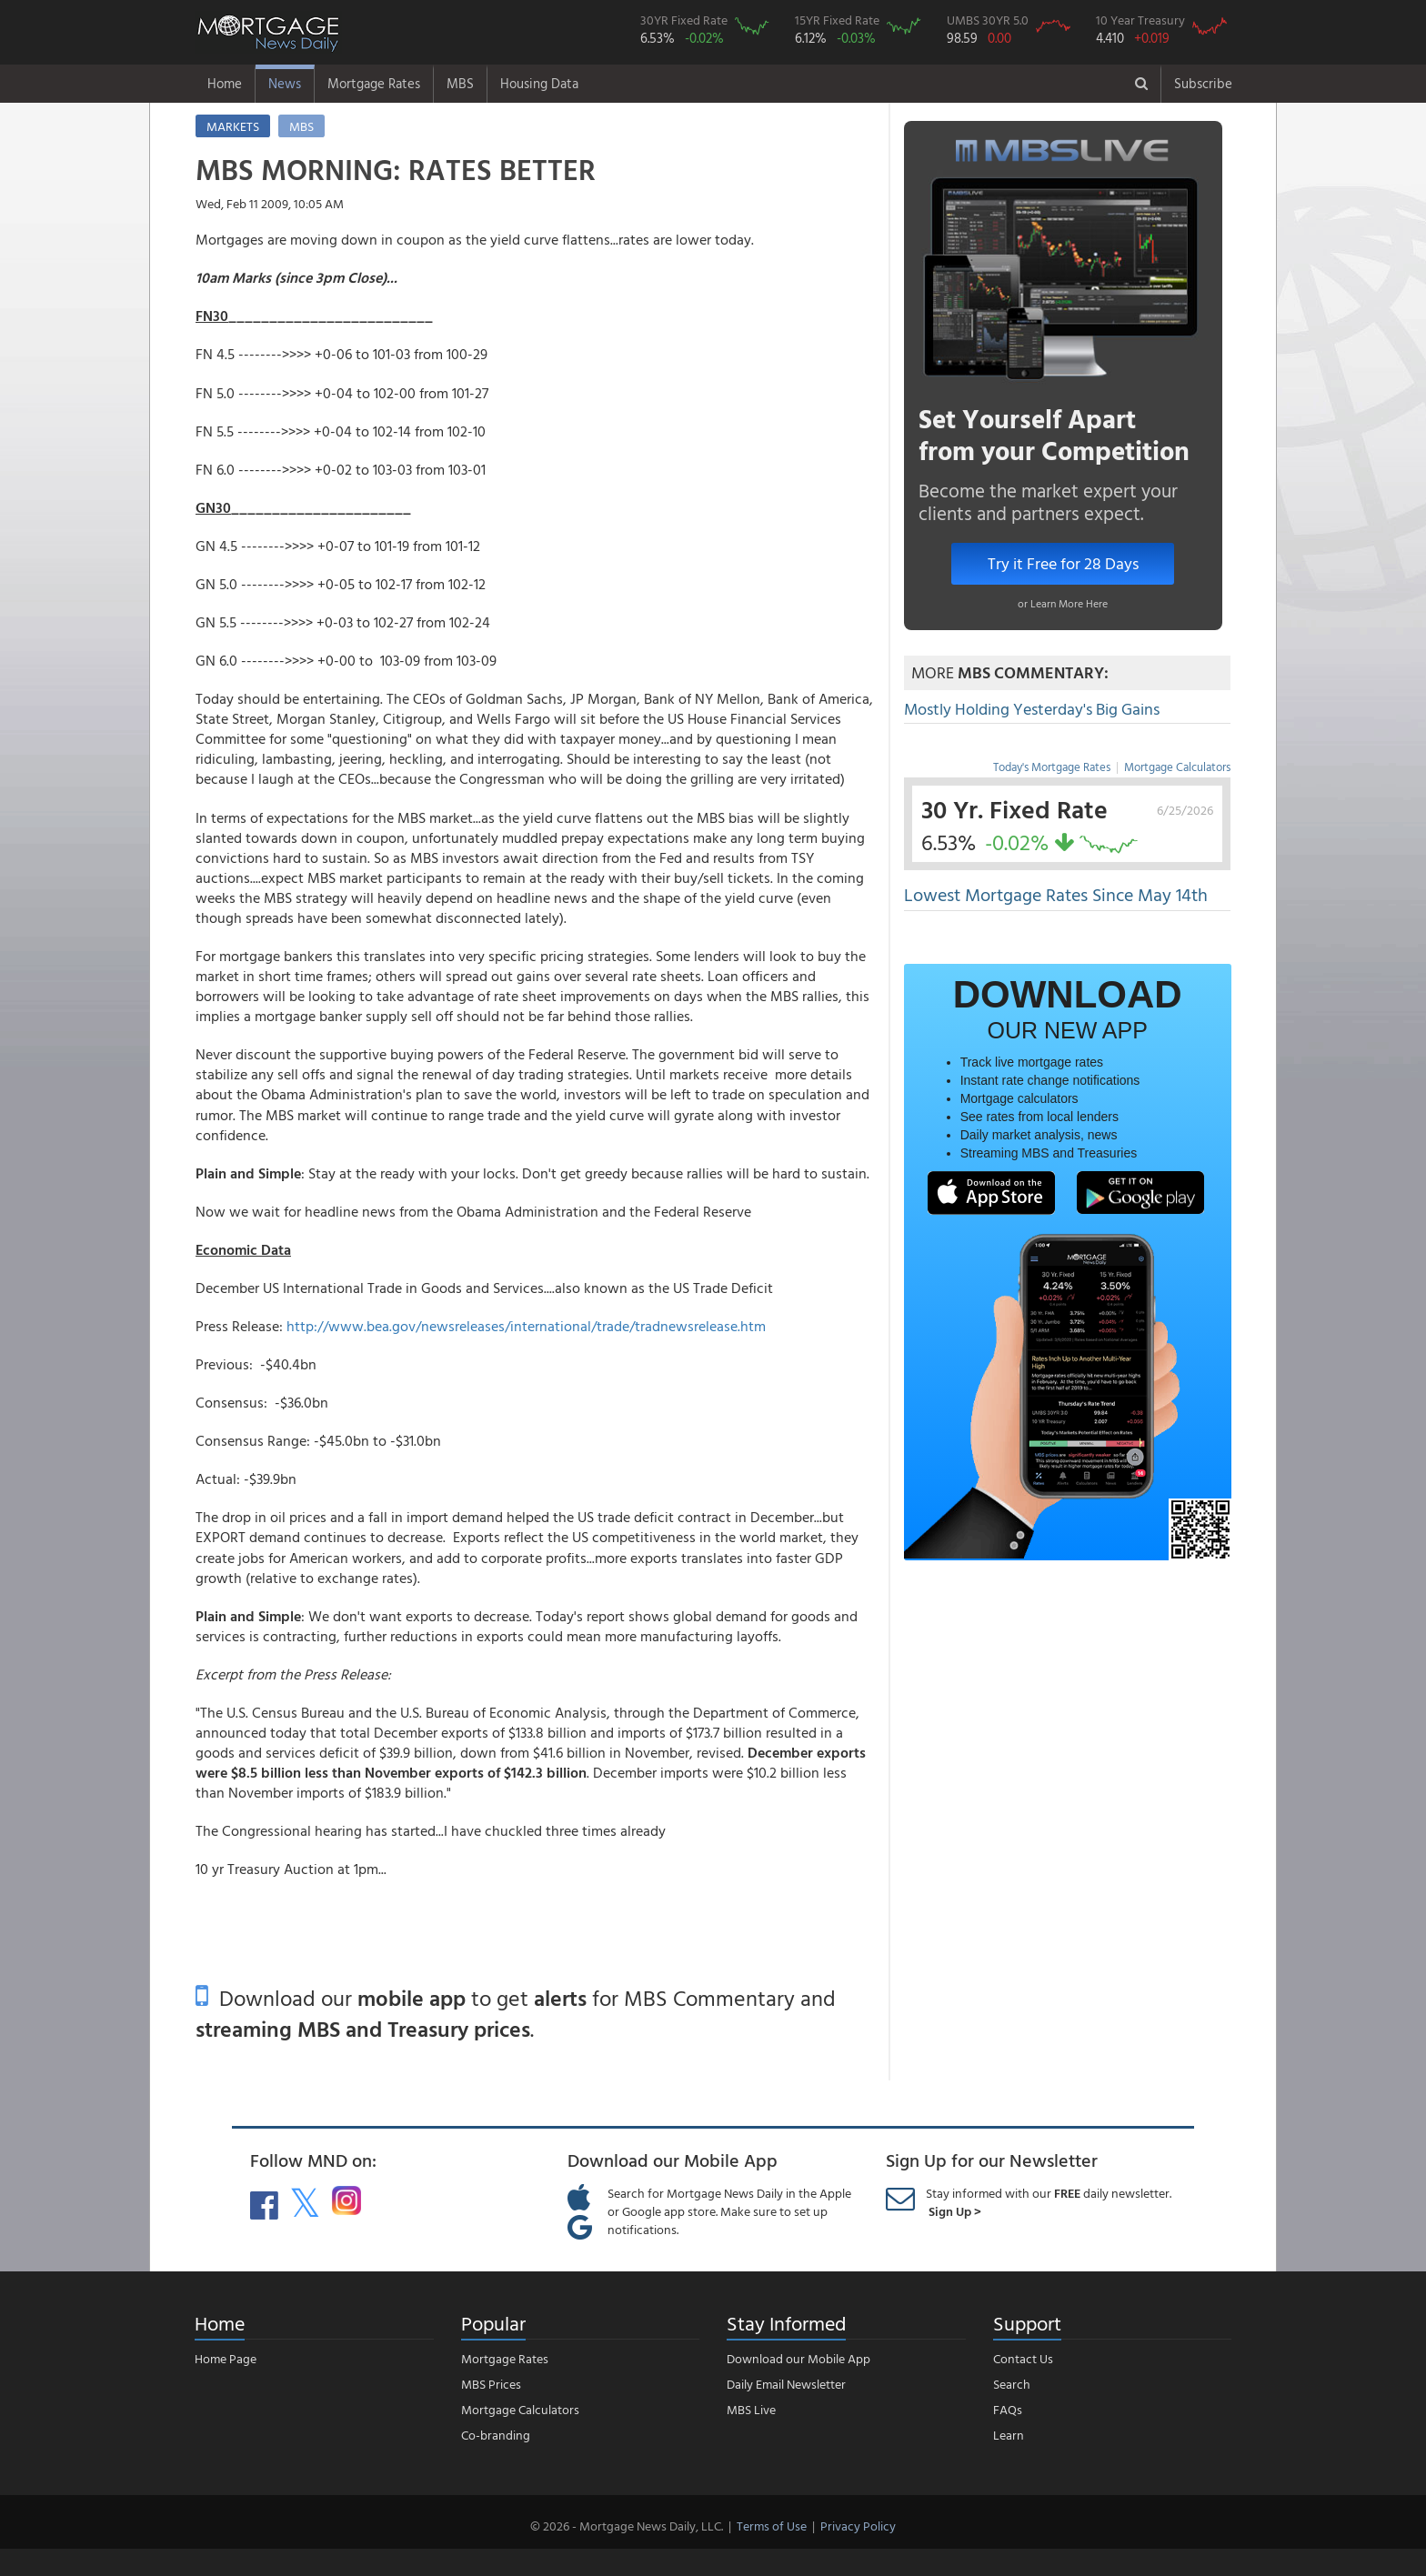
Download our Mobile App (798, 2358)
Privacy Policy (858, 2525)
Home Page (225, 2358)
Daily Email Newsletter (786, 2383)
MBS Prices (491, 2383)
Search (1011, 2383)
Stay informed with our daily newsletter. (1048, 2201)
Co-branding (495, 2434)
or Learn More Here (1063, 603)
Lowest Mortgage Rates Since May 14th (1056, 893)
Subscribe (1203, 83)
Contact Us (1023, 2358)
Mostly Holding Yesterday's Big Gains (1032, 709)
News (284, 83)
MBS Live (751, 2409)
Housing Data (539, 83)
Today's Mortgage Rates (1051, 766)
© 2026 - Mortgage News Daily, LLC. (626, 2525)
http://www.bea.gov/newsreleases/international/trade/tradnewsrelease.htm (526, 1326)
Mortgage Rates (373, 83)
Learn (1008, 2434)
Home (224, 83)
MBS (460, 83)
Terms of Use (772, 2525)
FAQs (1007, 2409)
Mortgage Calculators (1177, 766)
